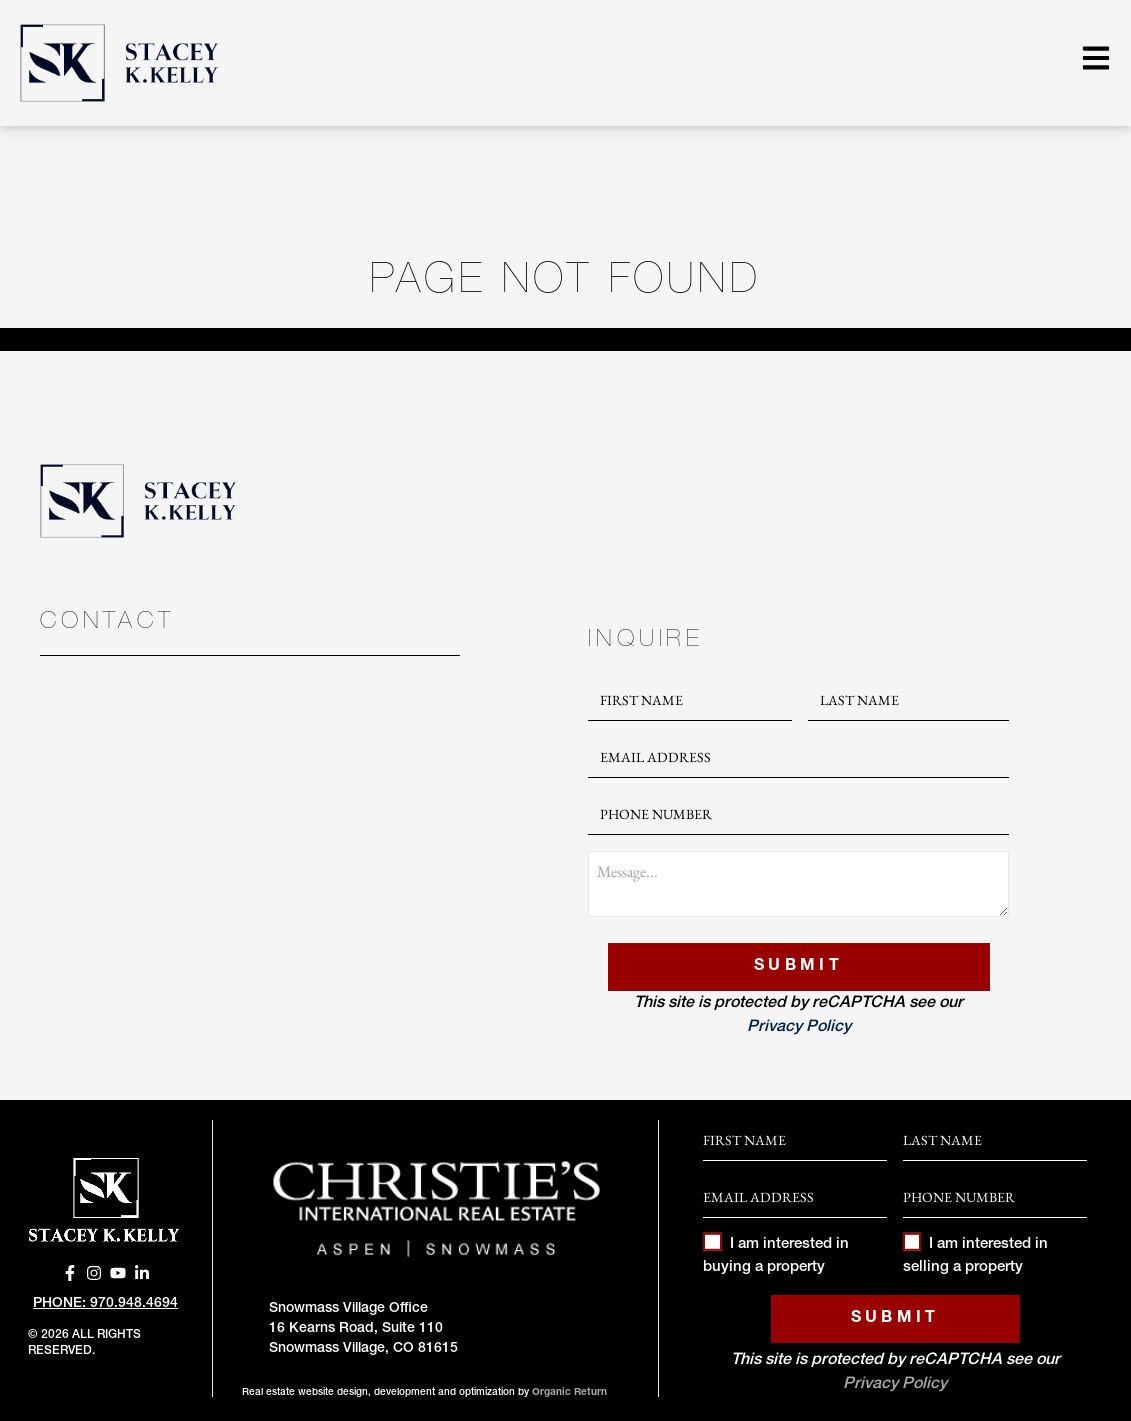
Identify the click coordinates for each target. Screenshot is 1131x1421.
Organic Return (569, 1393)
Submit (798, 967)
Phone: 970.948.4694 (105, 1304)
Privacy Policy (799, 1028)
